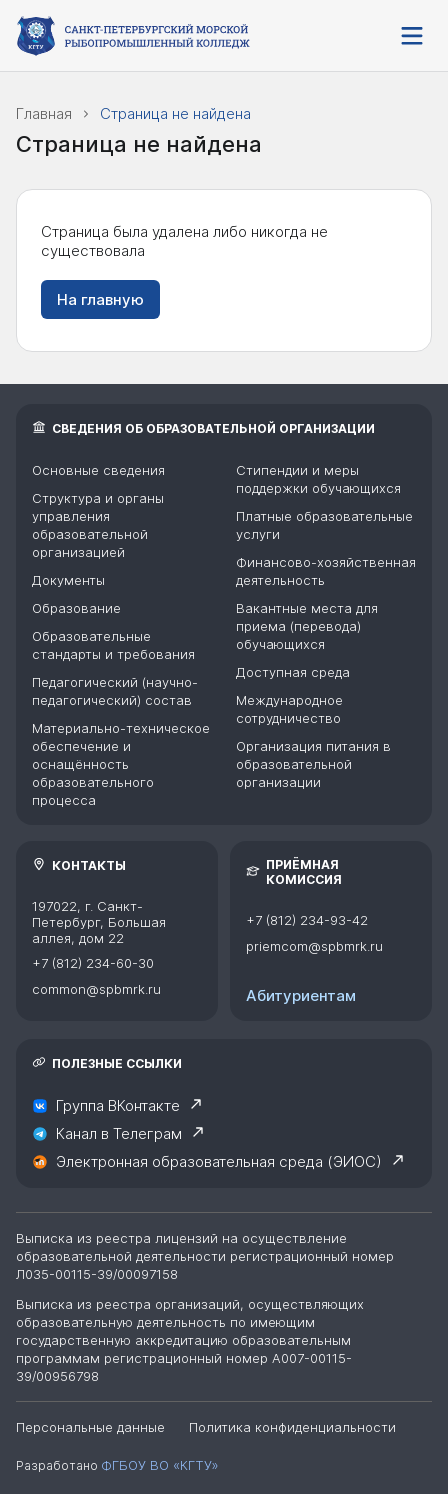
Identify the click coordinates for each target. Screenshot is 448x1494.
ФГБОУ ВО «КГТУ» (159, 1465)
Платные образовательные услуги (324, 525)
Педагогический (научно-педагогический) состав (115, 691)
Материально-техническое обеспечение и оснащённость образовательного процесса (121, 764)
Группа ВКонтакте (118, 1106)
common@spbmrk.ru (96, 989)
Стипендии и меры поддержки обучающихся (318, 479)
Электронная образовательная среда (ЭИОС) (219, 1162)
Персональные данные (90, 1427)
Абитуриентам (301, 996)
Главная (44, 113)
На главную (100, 299)
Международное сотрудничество (289, 709)
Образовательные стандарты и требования (113, 645)
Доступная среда (293, 672)
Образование (76, 608)
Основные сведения (98, 470)
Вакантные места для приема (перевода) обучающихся (307, 626)
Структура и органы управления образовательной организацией (98, 525)
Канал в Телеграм (119, 1134)
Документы (68, 580)
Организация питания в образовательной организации (313, 764)
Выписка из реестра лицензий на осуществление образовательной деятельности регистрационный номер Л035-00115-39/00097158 (205, 1256)
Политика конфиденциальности (292, 1427)
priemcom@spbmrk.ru (314, 946)
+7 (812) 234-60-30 (93, 963)
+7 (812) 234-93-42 (307, 920)
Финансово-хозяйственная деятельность (326, 571)
